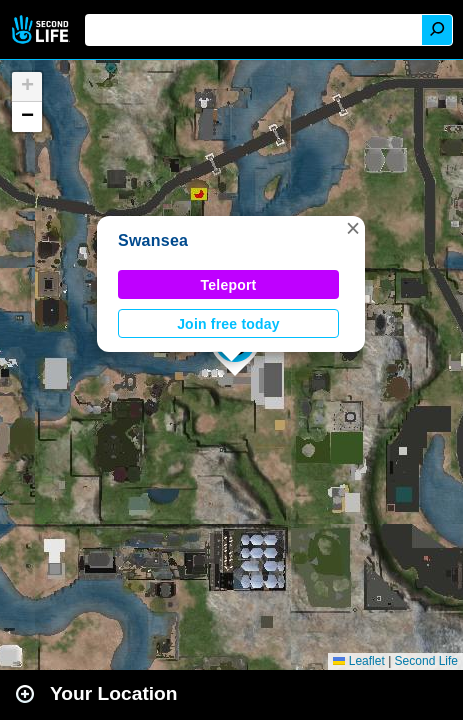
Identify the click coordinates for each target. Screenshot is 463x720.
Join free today (228, 324)
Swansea (153, 240)
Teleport (229, 285)
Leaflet (358, 661)
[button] (353, 228)
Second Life (42, 29)
